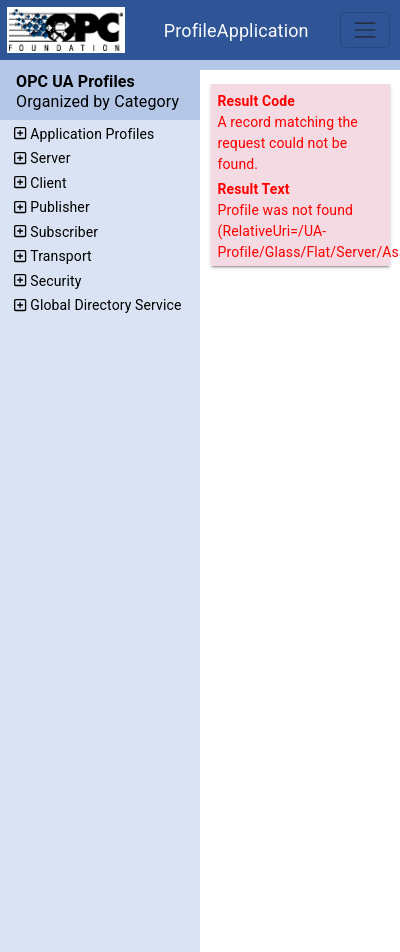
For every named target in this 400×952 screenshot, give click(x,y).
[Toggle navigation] (364, 29)
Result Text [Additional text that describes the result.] (254, 189)
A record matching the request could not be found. (288, 143)
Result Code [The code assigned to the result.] (256, 101)
